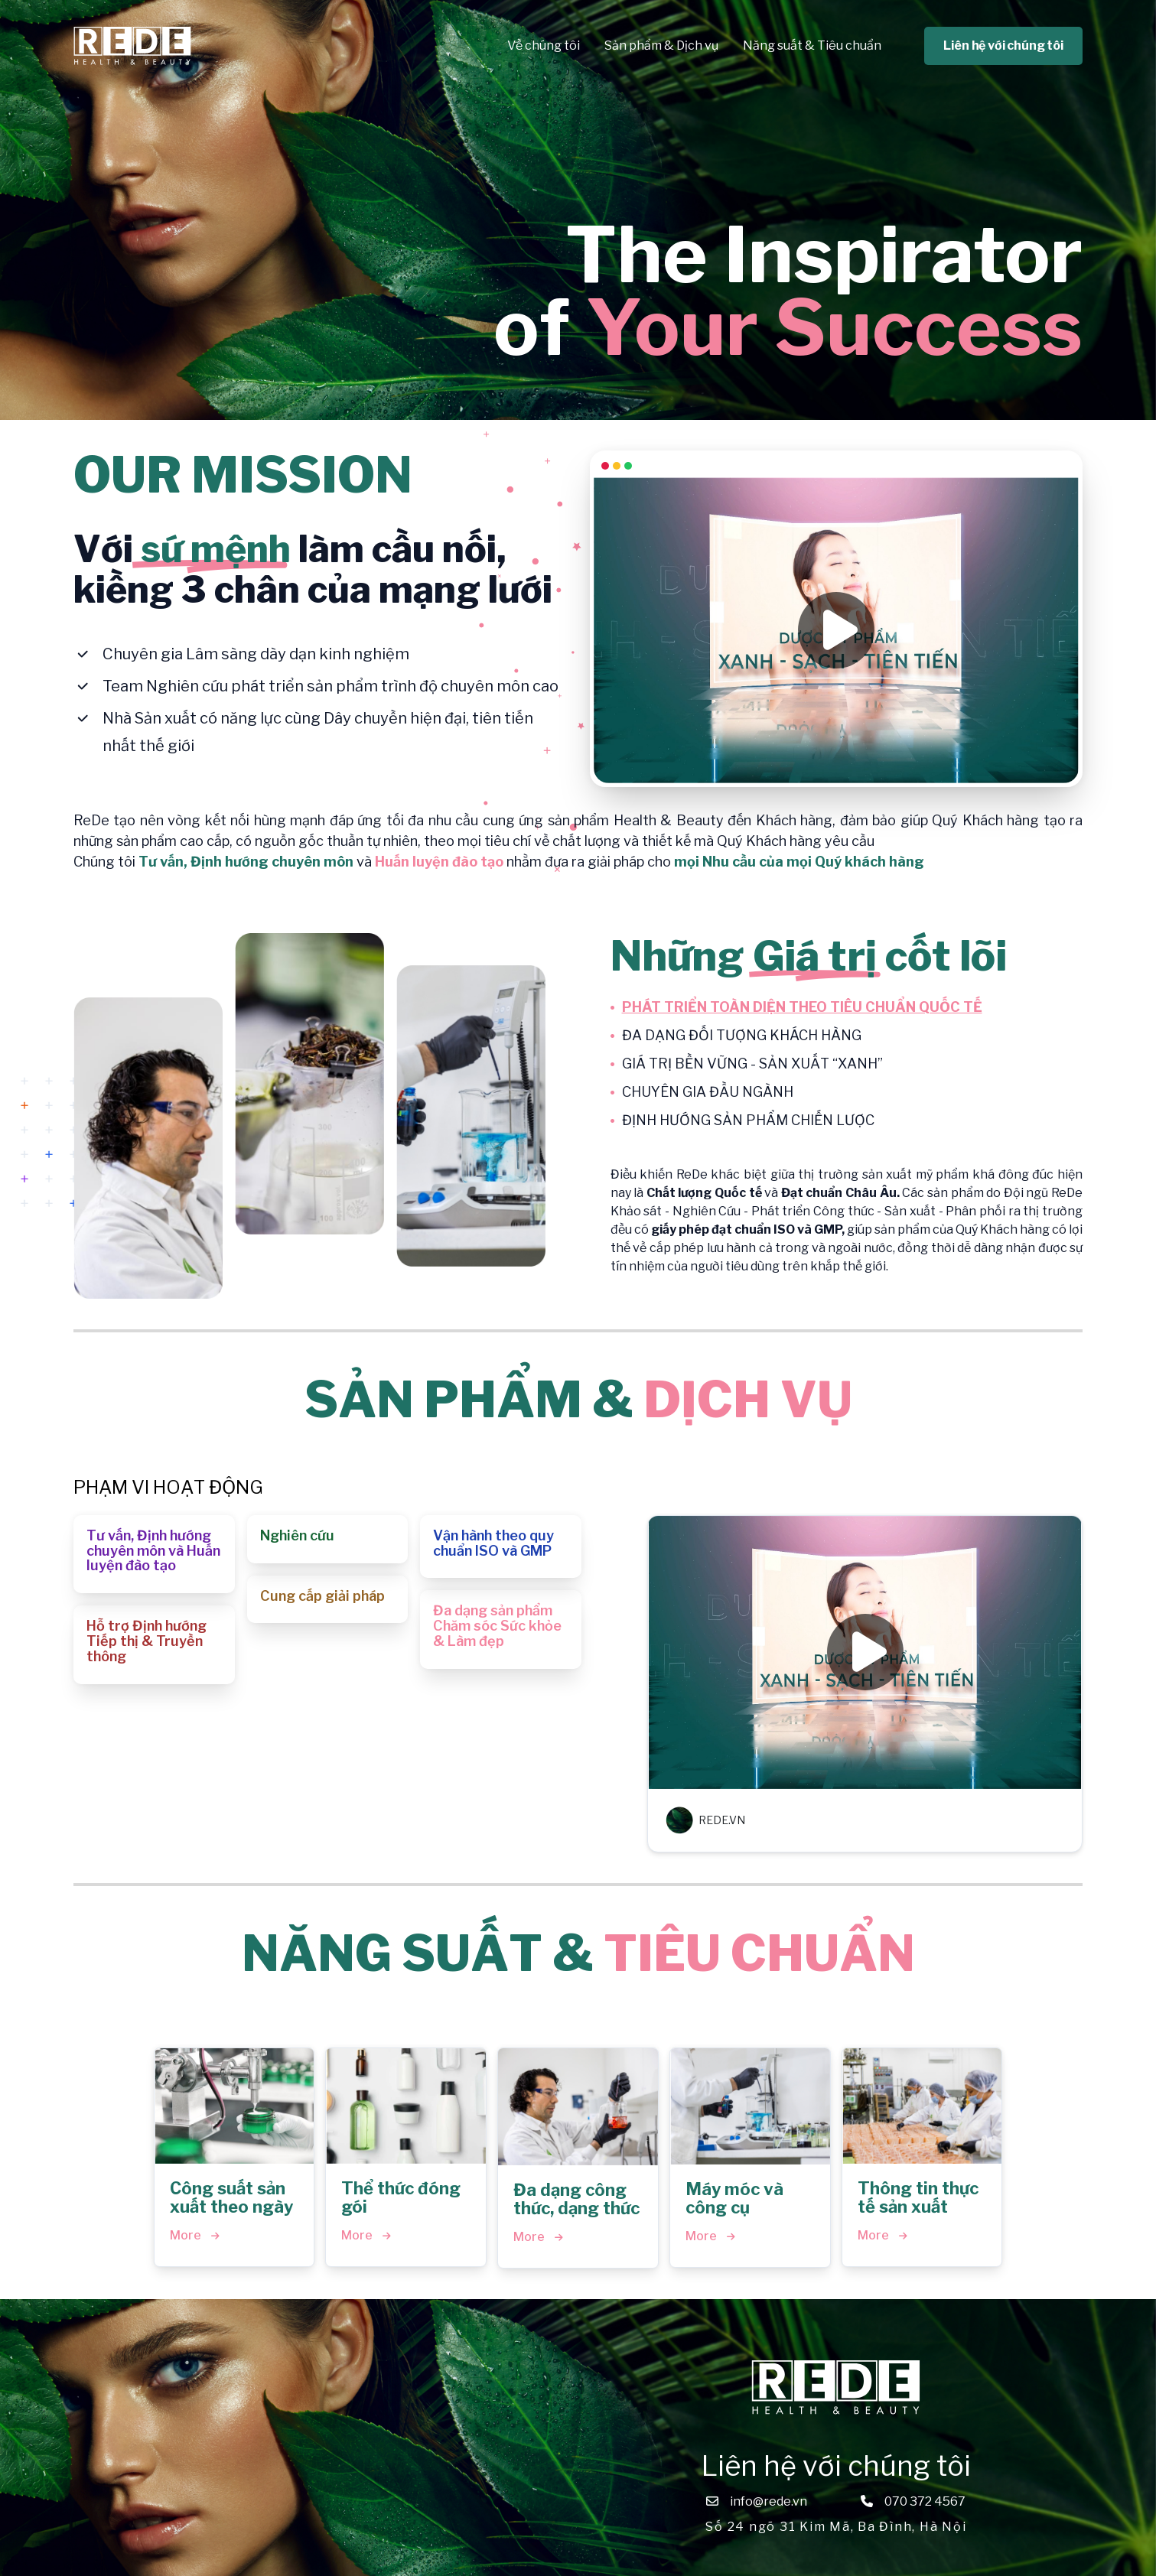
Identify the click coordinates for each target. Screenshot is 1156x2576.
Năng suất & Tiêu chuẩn (812, 45)
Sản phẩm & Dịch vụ (661, 45)
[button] (154, 1554)
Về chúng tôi (543, 45)
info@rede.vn (768, 2501)
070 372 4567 (925, 2501)
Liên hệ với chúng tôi (1003, 45)
